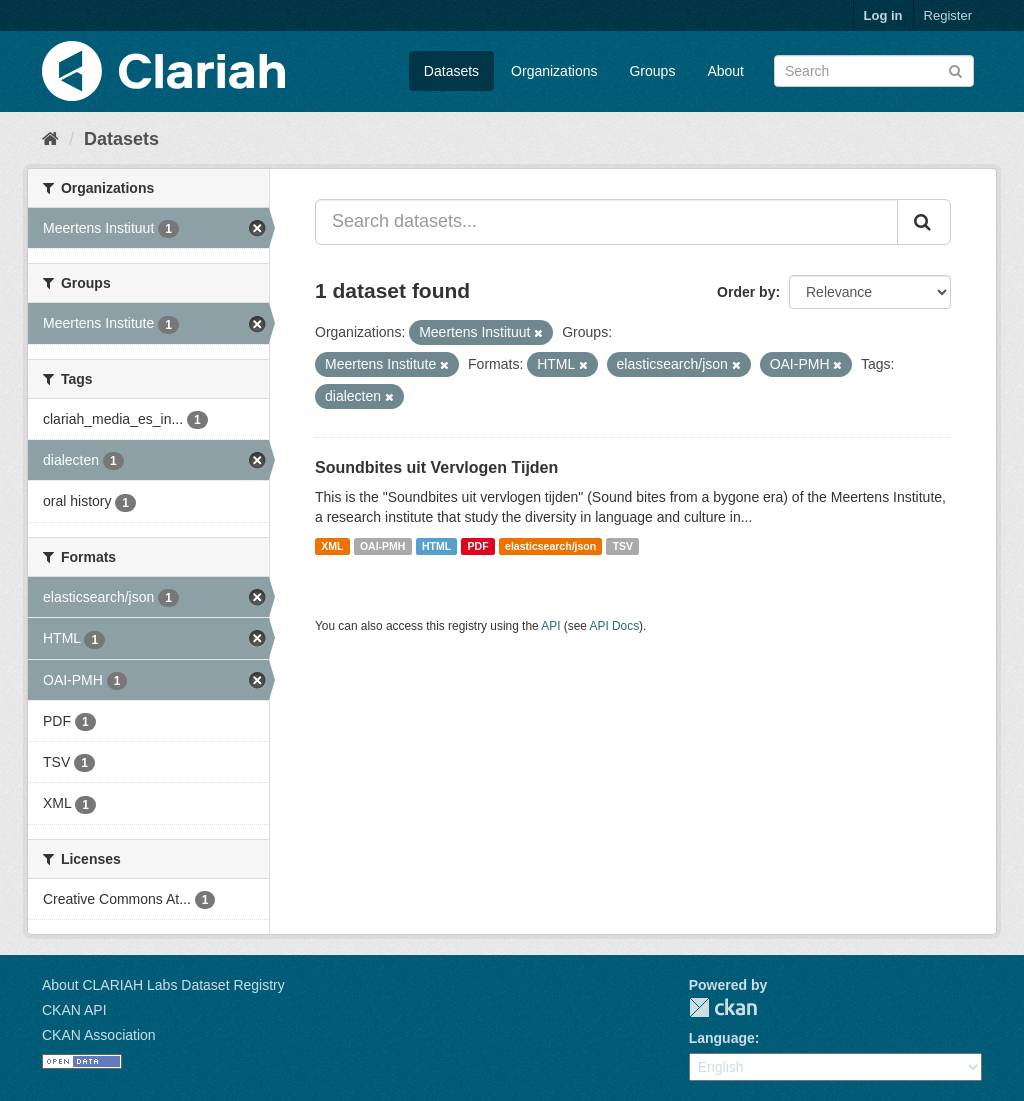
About (725, 71)
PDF (478, 546)
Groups (652, 71)
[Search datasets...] (606, 222)
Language (722, 1038)
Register (948, 15)
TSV (623, 546)
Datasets (451, 71)
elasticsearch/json (550, 546)
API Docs (615, 626)
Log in (883, 15)
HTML (436, 546)
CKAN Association (99, 1035)
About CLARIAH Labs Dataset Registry (163, 985)
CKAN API (74, 1010)
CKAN (723, 1007)
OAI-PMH (383, 546)
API (550, 626)
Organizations (554, 71)
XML (332, 546)
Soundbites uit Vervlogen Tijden (436, 467)
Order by (746, 292)
